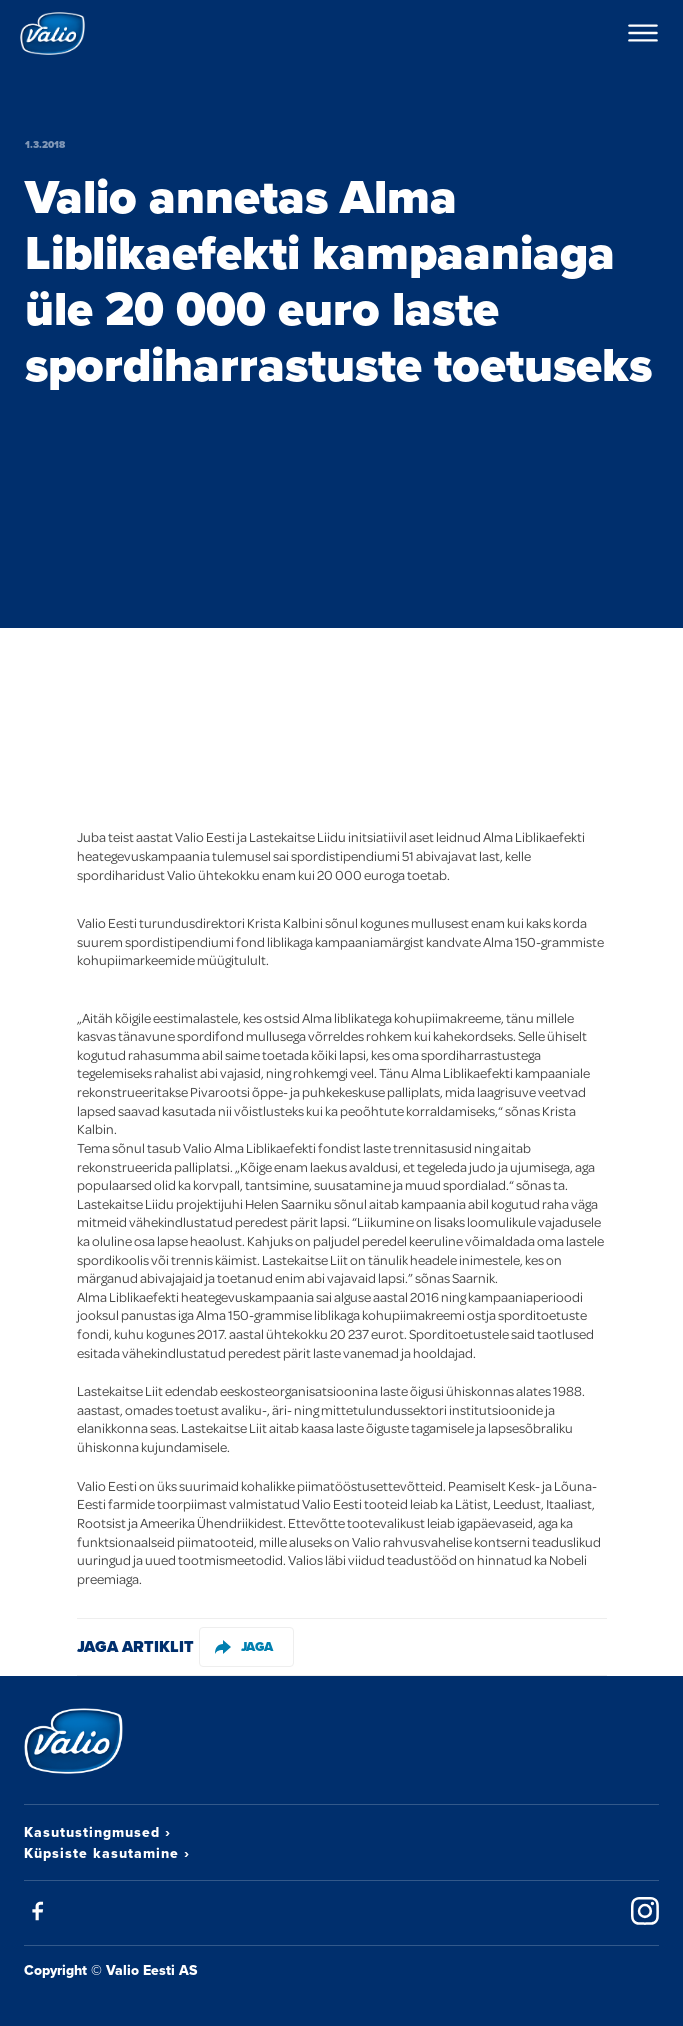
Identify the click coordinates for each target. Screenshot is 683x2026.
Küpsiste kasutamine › (107, 1853)
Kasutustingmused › (97, 1832)
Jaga (244, 1646)
